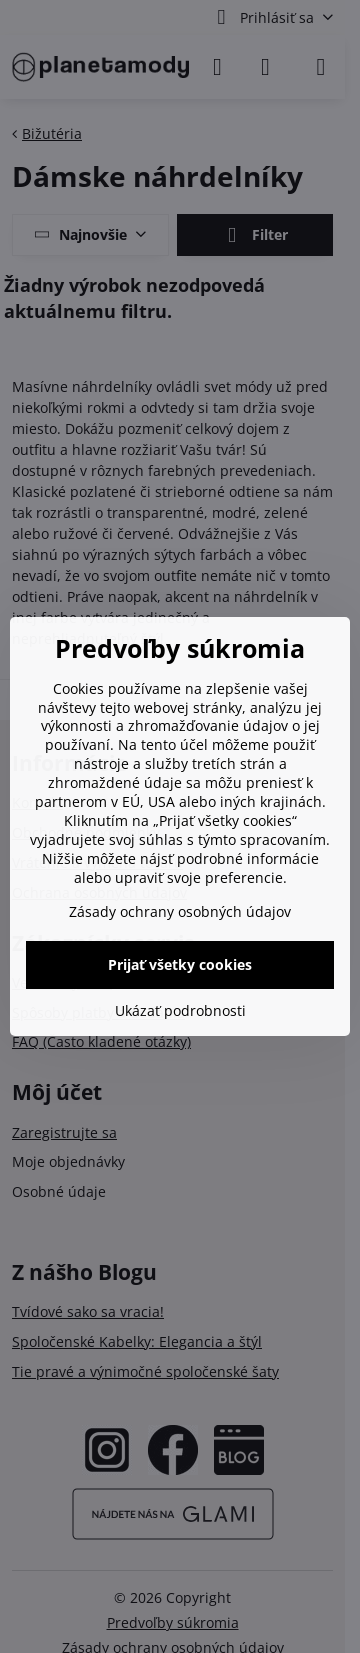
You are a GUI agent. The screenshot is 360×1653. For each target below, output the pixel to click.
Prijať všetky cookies (180, 964)
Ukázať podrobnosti (180, 1010)
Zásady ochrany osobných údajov (180, 911)
